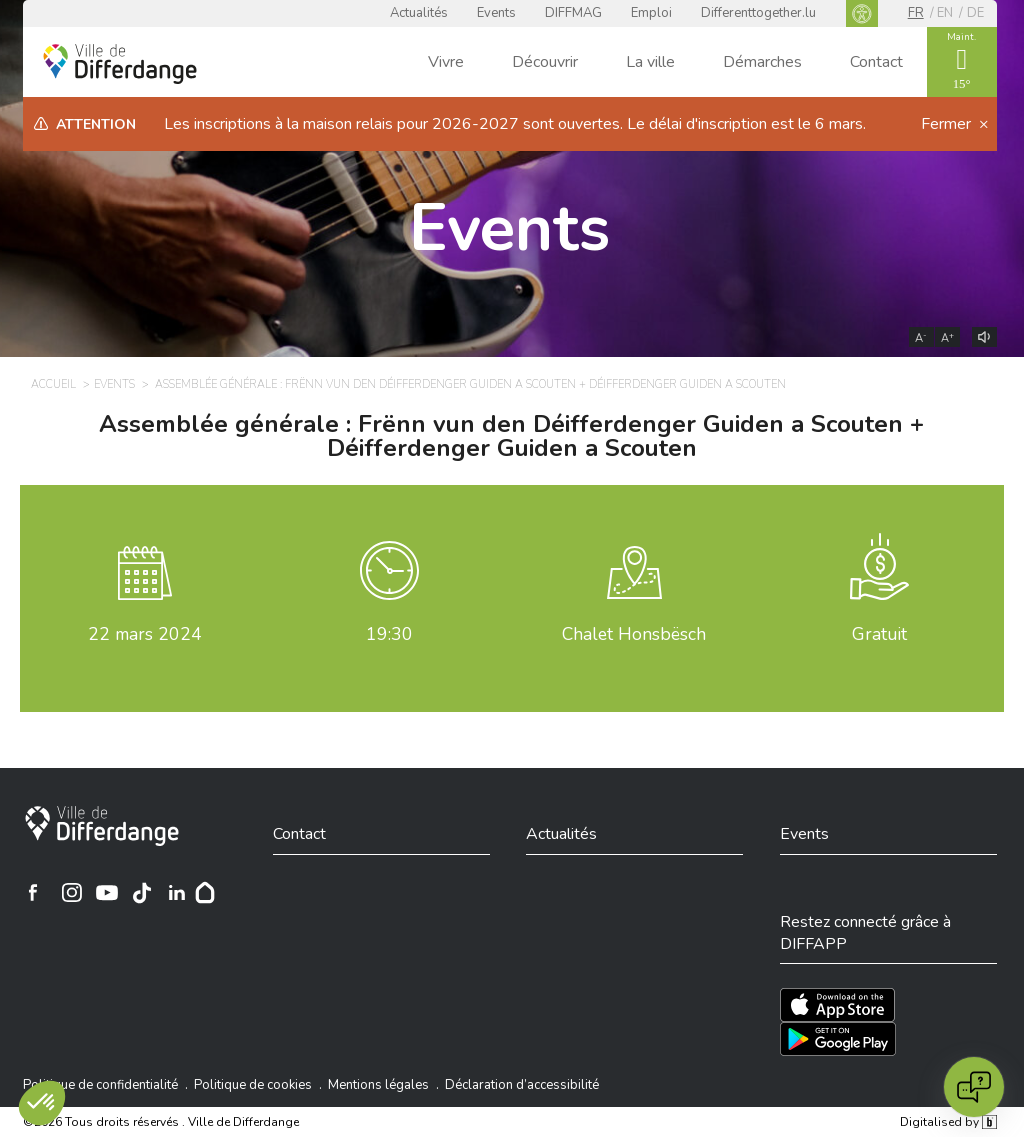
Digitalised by (948, 1122)
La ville (650, 62)
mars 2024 (145, 634)
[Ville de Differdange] (102, 826)
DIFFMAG (573, 13)
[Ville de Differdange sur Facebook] (33, 892)
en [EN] (945, 13)
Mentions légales (378, 1085)
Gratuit (879, 634)
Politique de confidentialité (100, 1085)
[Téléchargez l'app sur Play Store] (838, 1039)
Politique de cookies (253, 1085)
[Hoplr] (205, 892)
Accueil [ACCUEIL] (53, 384)
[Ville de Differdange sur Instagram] (72, 892)
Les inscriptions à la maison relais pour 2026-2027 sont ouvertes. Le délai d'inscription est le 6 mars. (515, 124)
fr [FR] (916, 13)
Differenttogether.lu (758, 13)
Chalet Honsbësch (634, 634)
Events (496, 13)
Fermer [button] (948, 124)
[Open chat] (974, 1087)
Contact (876, 62)
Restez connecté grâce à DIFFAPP (865, 933)
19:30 (389, 634)
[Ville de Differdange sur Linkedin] (177, 892)
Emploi (651, 13)
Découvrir (545, 62)
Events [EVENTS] (114, 384)
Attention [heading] (96, 124)
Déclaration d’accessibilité (522, 1085)
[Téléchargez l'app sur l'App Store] (837, 1005)
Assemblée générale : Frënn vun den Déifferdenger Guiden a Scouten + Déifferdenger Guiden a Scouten (511, 436)
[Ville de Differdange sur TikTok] (142, 892)
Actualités (419, 13)
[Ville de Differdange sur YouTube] (107, 892)
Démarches (762, 62)
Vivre (446, 62)
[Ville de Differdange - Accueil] (120, 64)
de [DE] (975, 13)
